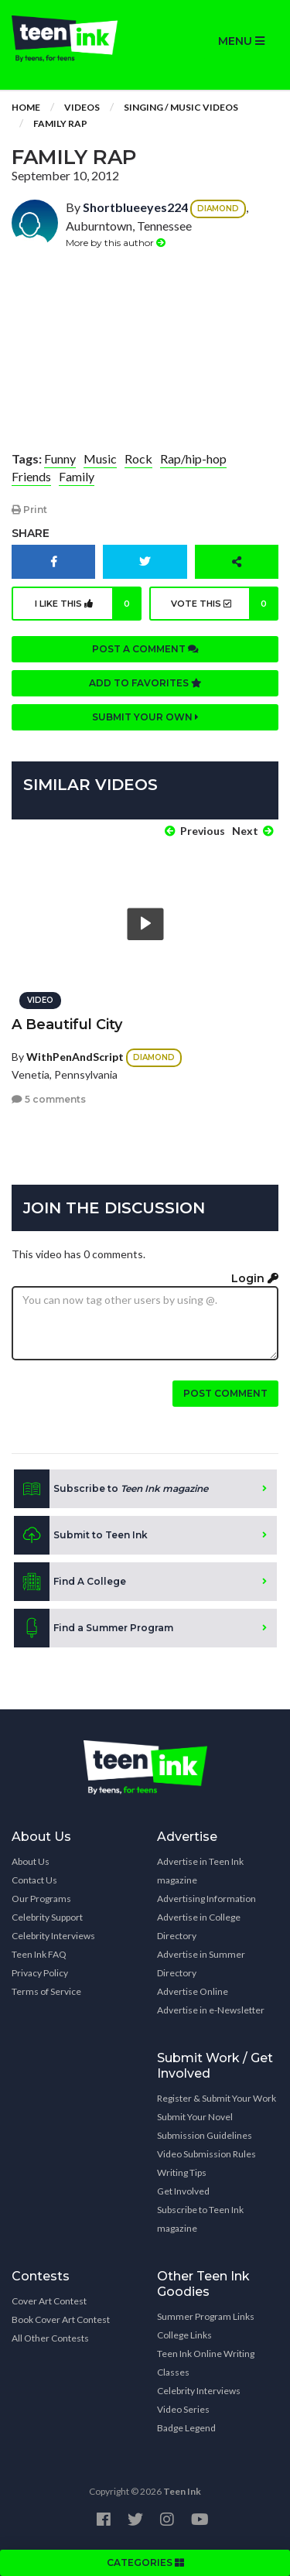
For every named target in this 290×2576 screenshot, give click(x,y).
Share (30, 533)
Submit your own (145, 717)
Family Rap (60, 123)
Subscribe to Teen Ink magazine (200, 2219)
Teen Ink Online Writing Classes (205, 2363)
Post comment (225, 1393)
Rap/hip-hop (193, 458)
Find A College (70, 1581)
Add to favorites (145, 683)
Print (29, 509)
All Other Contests (50, 2338)
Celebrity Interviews (53, 1935)
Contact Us (34, 1880)
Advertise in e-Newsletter (210, 2010)
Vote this (224, 603)
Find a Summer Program (93, 1628)
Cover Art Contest (49, 2301)
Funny (60, 458)
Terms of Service (46, 1991)
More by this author (115, 242)
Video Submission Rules (206, 2154)
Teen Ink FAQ (39, 1954)
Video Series (183, 2409)
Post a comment (145, 649)
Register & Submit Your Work (216, 2098)
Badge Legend (186, 2428)
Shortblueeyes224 (135, 207)
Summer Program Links (205, 2316)
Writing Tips (181, 2172)
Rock (138, 458)
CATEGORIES (145, 2562)
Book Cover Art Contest (61, 2319)
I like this (88, 603)
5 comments (49, 1099)
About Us (30, 1861)
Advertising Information (206, 1898)
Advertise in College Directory (199, 1926)
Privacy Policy (40, 1973)
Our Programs (41, 1898)
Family (76, 476)
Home (26, 107)
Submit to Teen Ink (81, 1535)
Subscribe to (111, 1488)
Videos (82, 107)
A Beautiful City (67, 1024)
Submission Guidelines (204, 2135)
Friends (31, 476)
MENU (241, 41)
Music (100, 458)
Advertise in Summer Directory (201, 1963)
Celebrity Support (47, 1917)
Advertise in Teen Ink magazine (200, 1871)
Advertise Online (192, 1991)
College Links (184, 2335)
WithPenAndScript (75, 1056)
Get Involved (183, 2191)
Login (254, 1278)
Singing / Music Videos (181, 107)
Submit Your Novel (195, 2117)
